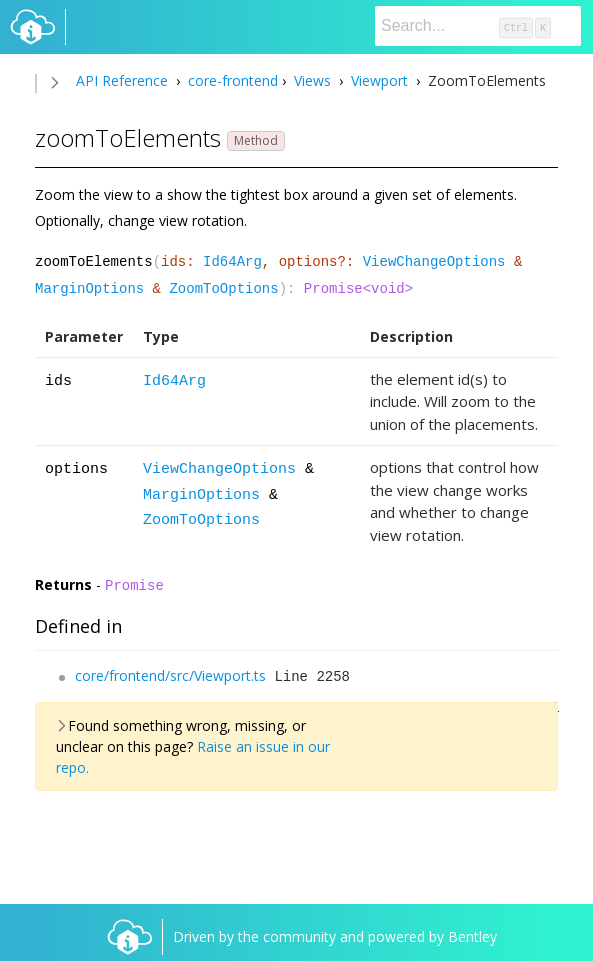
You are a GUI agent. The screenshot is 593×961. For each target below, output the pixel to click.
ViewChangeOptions (434, 262)
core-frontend (231, 80)
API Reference (122, 80)
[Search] (478, 26)
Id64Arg (232, 262)
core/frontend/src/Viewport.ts (170, 675)
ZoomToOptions (223, 289)
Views (312, 80)
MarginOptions (89, 289)
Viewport (379, 80)
